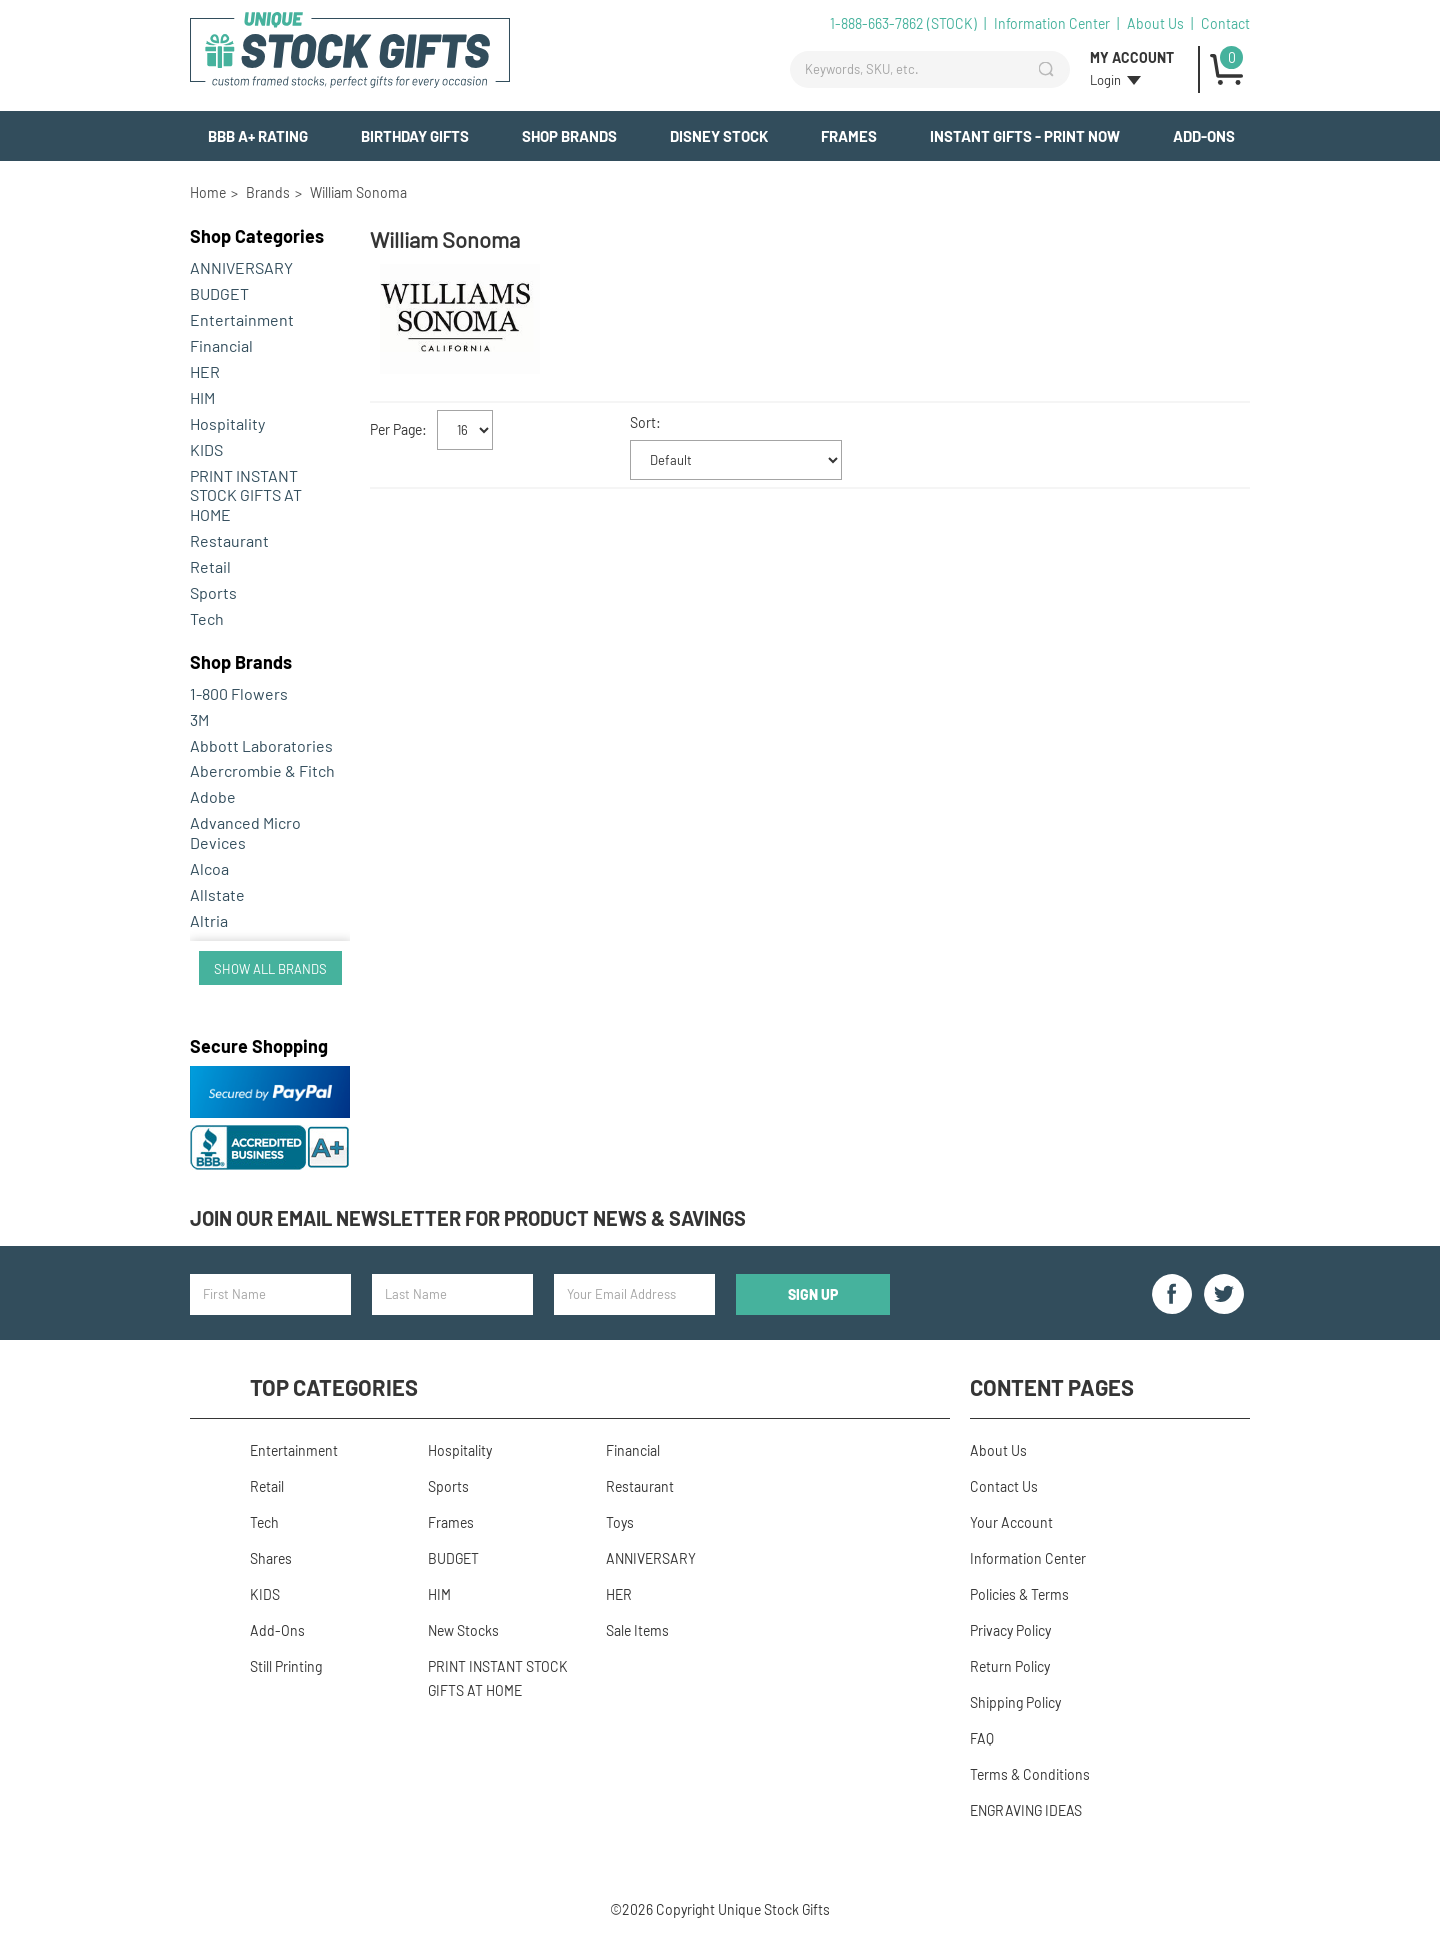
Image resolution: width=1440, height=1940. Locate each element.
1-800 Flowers (239, 693)
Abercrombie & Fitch (262, 770)
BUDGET (219, 293)
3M (199, 719)
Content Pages (1052, 1387)
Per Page (396, 429)
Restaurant (229, 540)
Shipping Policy (1015, 1702)
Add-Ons (1204, 136)
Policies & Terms (1019, 1594)
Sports (213, 592)
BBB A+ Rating (258, 136)
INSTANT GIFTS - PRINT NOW (1025, 136)
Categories (257, 236)
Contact (1225, 23)
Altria (209, 920)
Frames (849, 136)
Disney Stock (719, 136)
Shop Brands (569, 136)
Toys (620, 1522)
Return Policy (1010, 1666)
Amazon (218, 946)
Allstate (217, 894)
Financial (221, 345)
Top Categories (334, 1387)
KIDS (206, 449)
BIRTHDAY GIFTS (415, 136)
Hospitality (227, 423)
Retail (210, 566)
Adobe (213, 796)
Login (1105, 80)
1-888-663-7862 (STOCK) (903, 23)
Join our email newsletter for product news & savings (468, 1218)
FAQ (982, 1738)
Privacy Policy (1010, 1630)
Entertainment (242, 319)
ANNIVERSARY (241, 267)
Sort (643, 422)
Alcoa (209, 868)
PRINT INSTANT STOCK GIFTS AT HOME (246, 495)
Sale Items (637, 1630)
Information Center (1052, 23)
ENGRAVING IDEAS (1026, 1810)
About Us (1155, 23)
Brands (241, 662)
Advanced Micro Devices (245, 832)
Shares (271, 1558)
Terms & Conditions (1030, 1774)
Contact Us (1004, 1486)
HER (205, 371)
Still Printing (286, 1666)
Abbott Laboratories (261, 745)
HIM (202, 397)
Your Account (1011, 1522)
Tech (207, 618)
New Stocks (463, 1630)
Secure (259, 1046)
